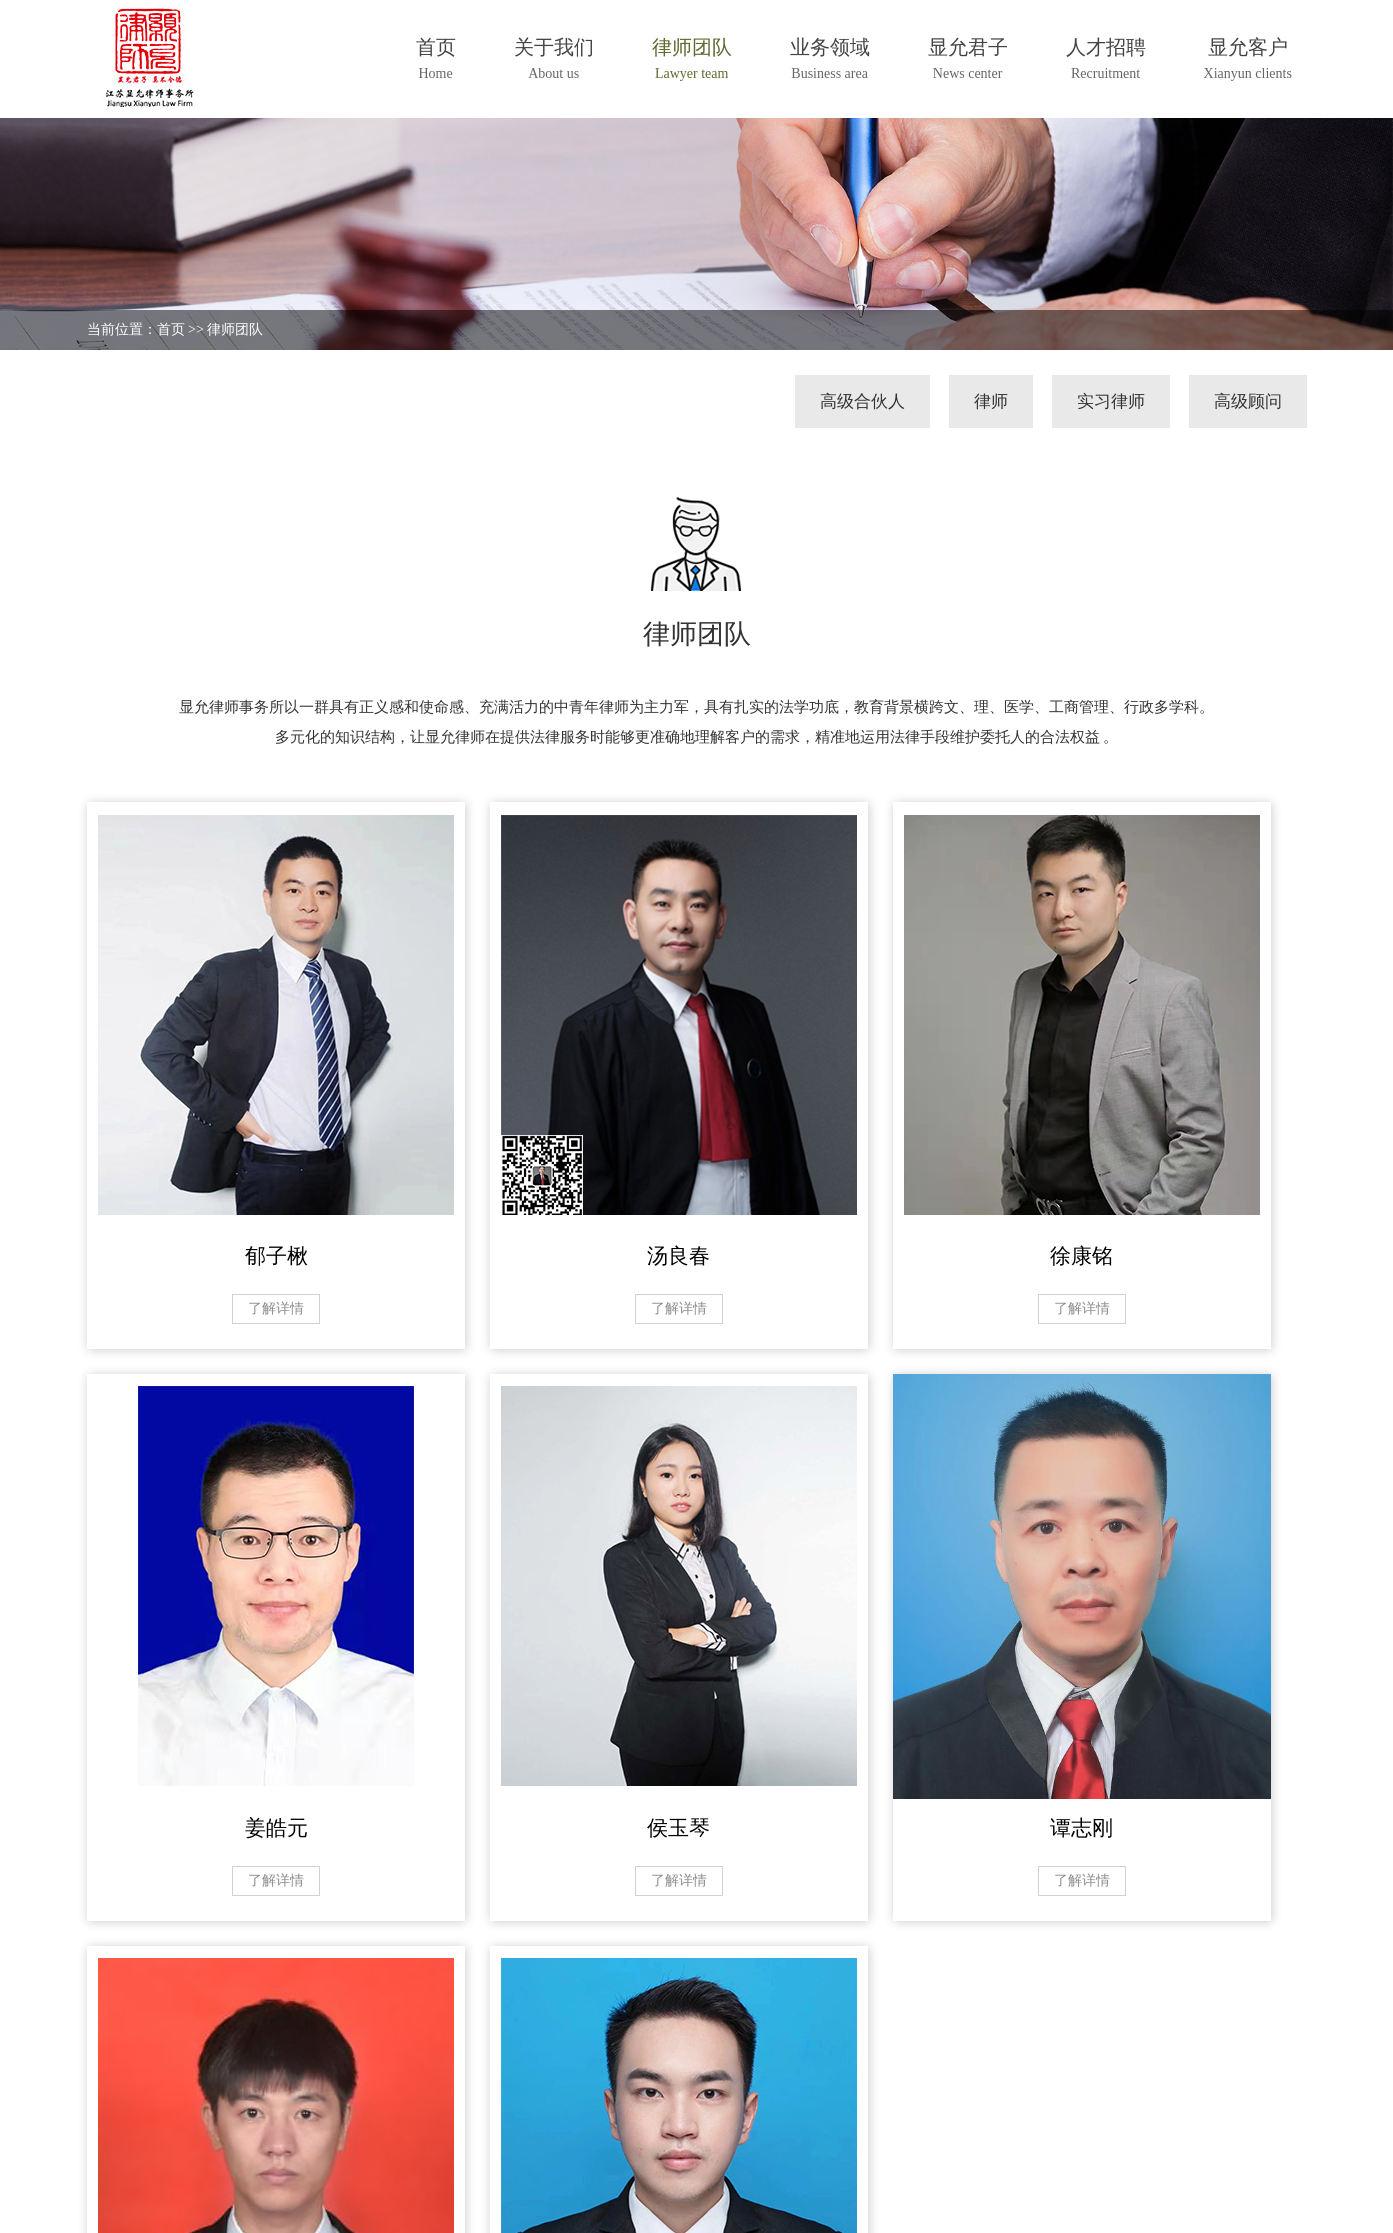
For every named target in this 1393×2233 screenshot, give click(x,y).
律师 (991, 401)
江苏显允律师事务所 (229, 2199)
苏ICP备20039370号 (365, 2199)
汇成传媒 (1277, 2199)
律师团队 (235, 329)
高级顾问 (1248, 401)
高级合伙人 (862, 401)
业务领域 (282, 2104)
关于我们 (119, 2104)
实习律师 (1111, 401)
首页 (171, 329)
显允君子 (363, 2104)
